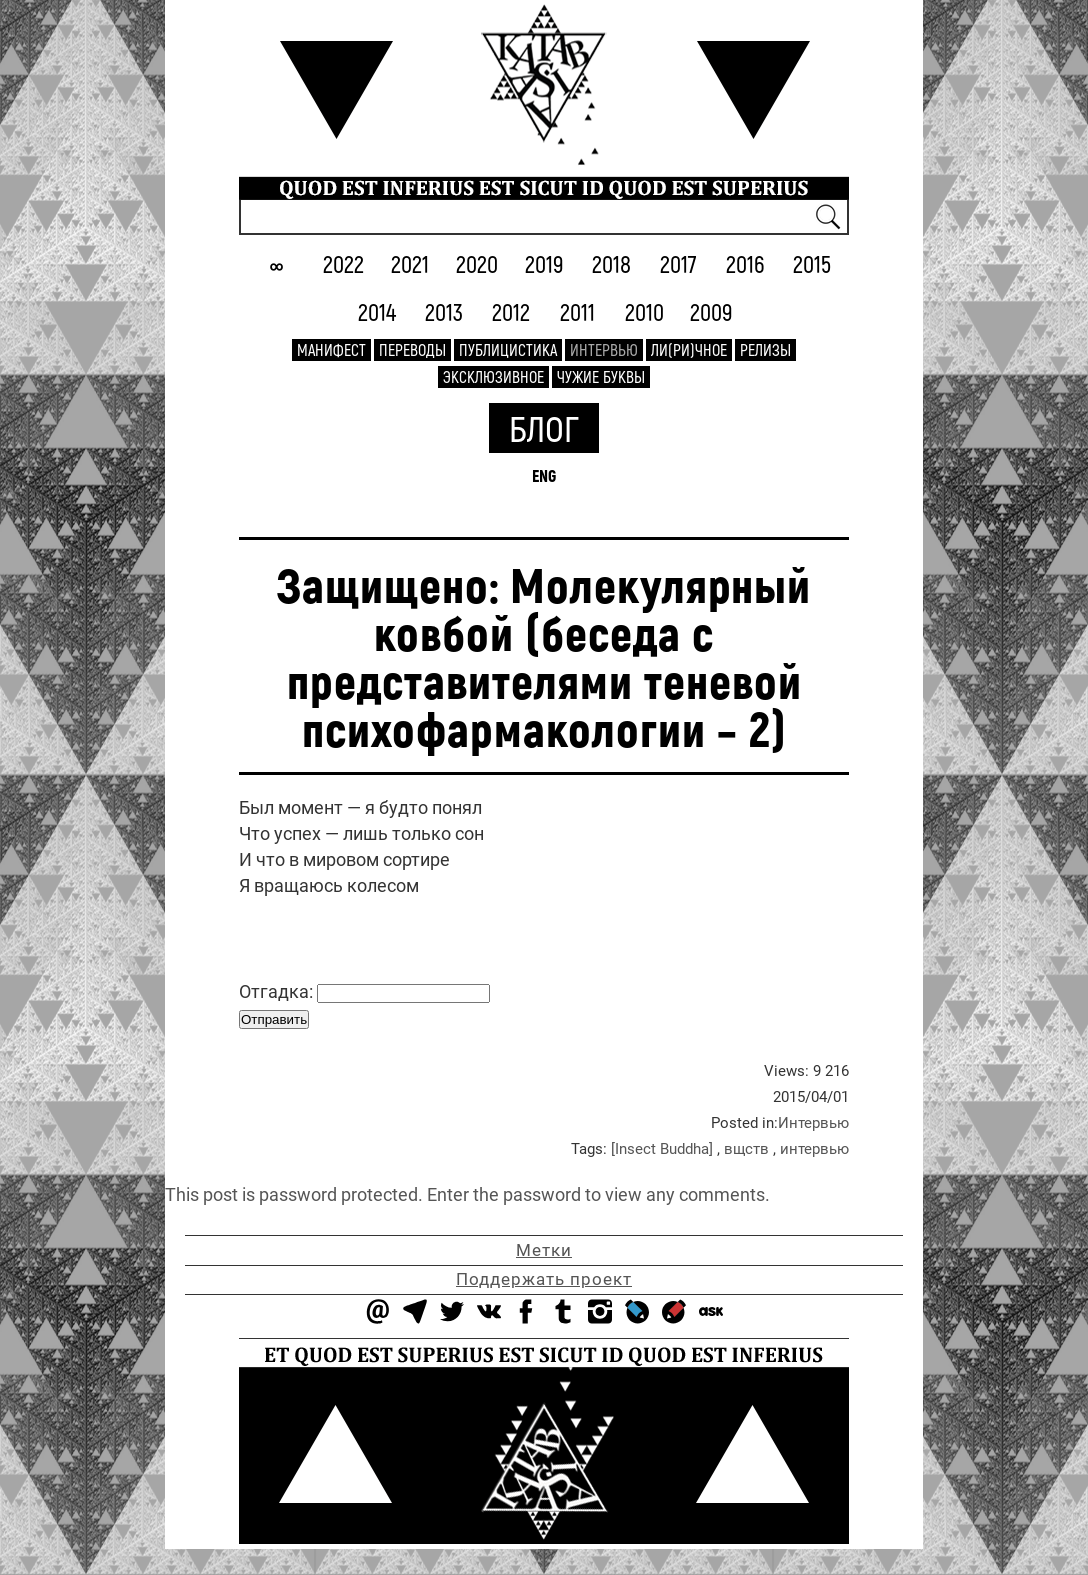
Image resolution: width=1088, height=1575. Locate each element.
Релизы (765, 349)
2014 (377, 311)
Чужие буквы (601, 376)
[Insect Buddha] (662, 1149)
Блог (544, 427)
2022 (343, 263)
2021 (410, 263)
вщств (746, 1149)
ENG (544, 475)
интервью (814, 1149)
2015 (812, 263)
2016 (745, 263)
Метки (544, 1250)
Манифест (331, 349)
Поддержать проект (544, 1279)
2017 (678, 263)
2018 (611, 263)
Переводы (412, 349)
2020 (477, 263)
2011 (577, 311)
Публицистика (508, 349)
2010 (644, 311)
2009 (711, 311)
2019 (544, 263)
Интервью (604, 349)
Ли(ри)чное (689, 349)
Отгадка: (364, 992)
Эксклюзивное (493, 376)
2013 (444, 311)
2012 (511, 311)
